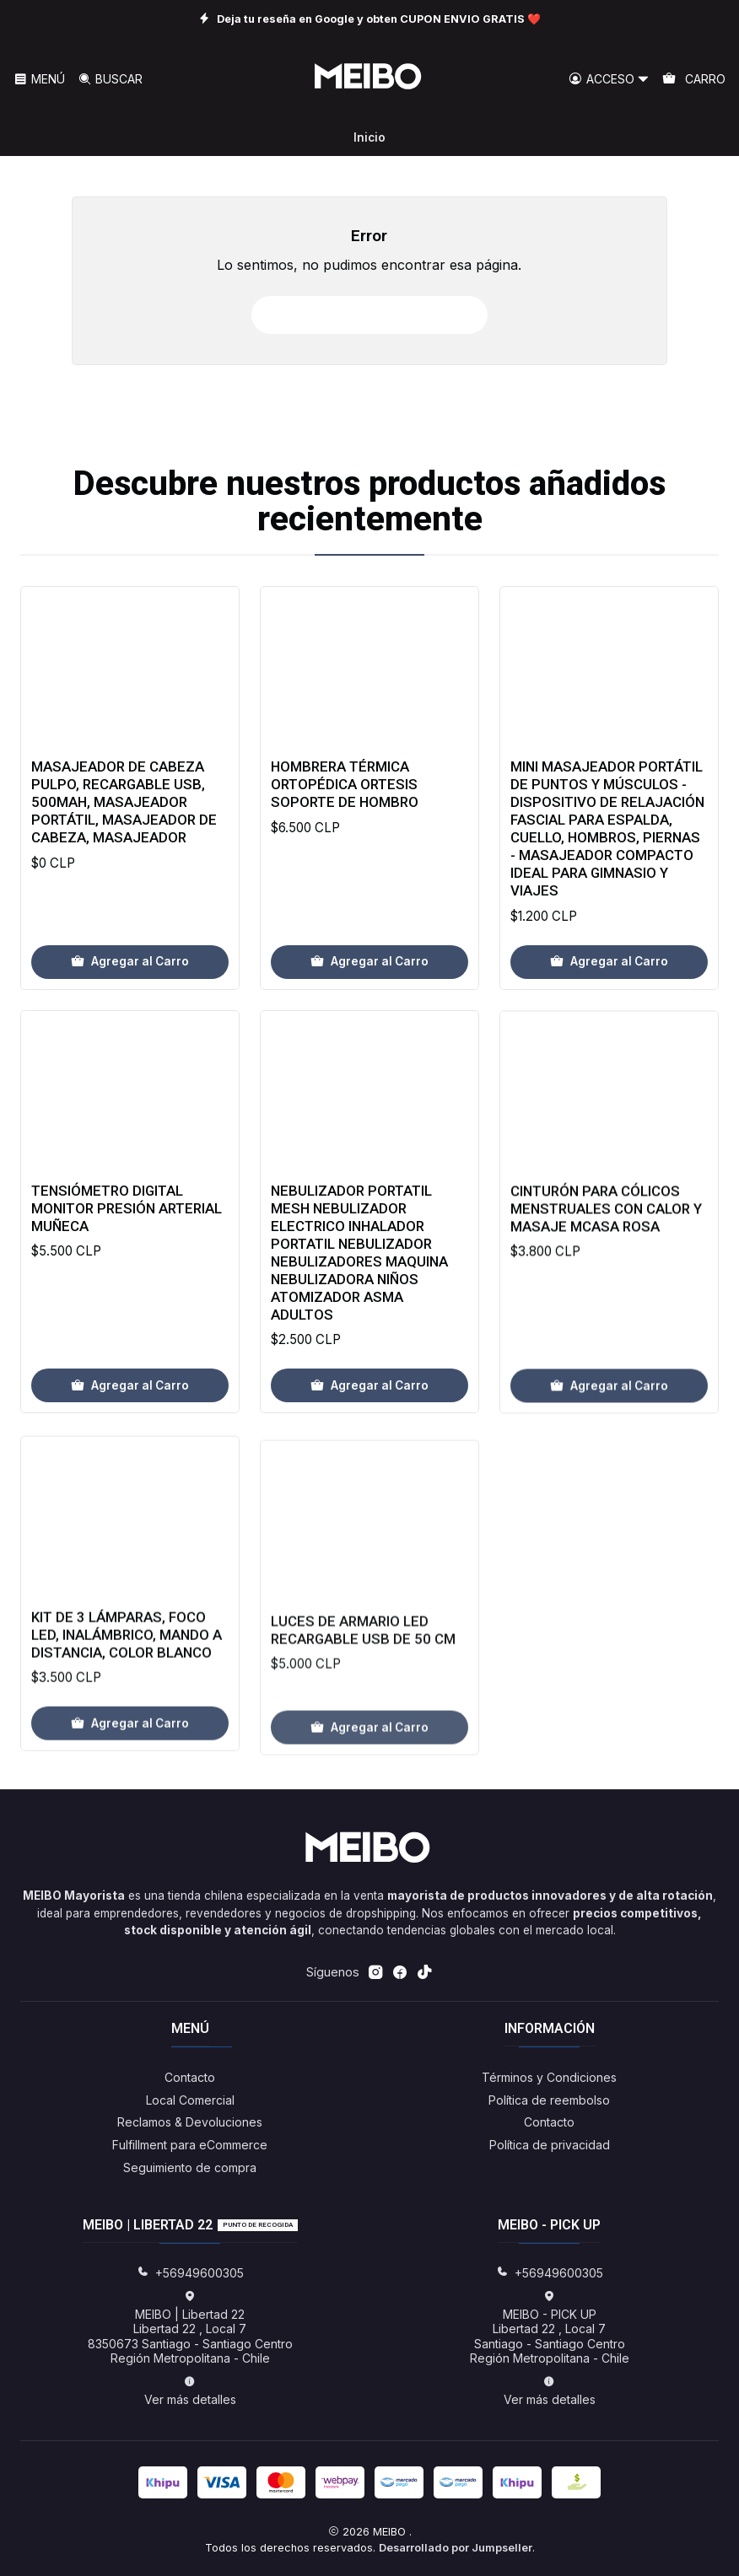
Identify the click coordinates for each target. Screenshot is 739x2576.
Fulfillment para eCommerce (189, 2145)
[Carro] (694, 79)
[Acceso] (609, 79)
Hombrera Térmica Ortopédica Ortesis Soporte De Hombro (344, 835)
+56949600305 (190, 2273)
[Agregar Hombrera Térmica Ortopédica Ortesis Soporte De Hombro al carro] (369, 1012)
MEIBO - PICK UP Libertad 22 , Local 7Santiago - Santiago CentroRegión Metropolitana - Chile (549, 2328)
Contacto (190, 2077)
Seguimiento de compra (189, 2167)
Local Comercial (190, 2100)
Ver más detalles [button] (190, 2391)
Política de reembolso (549, 2100)
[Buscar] (109, 79)
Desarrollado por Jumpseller (455, 2547)
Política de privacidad (549, 2145)
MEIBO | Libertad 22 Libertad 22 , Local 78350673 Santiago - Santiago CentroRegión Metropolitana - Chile (190, 2328)
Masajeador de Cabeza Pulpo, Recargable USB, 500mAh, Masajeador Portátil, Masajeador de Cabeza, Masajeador (124, 832)
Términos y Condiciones (549, 2077)
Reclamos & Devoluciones (189, 2122)
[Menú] (39, 79)
